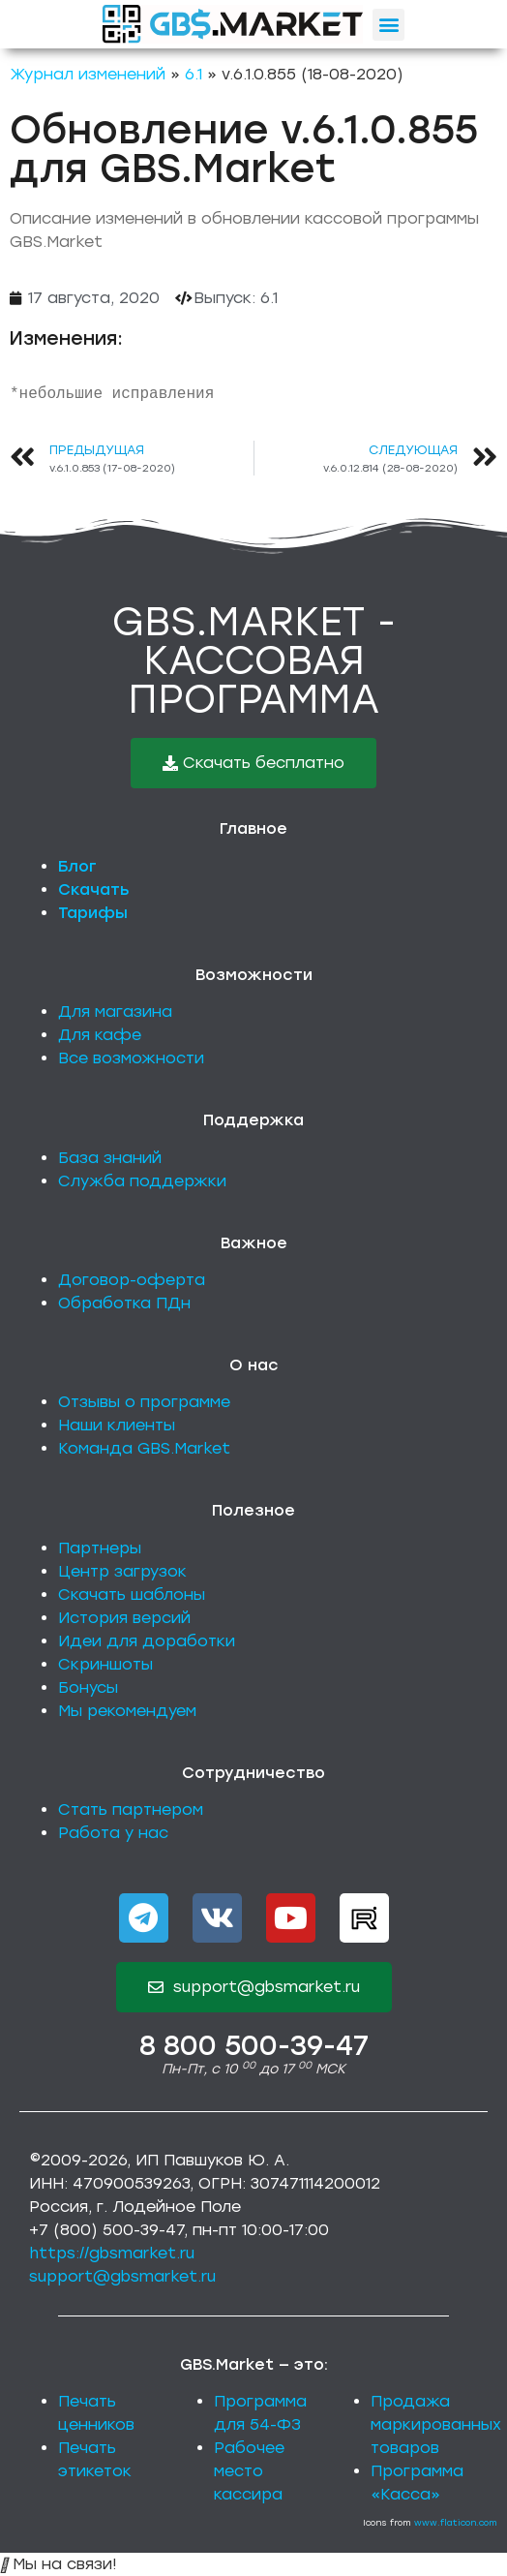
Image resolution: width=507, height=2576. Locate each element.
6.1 (193, 74)
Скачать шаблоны (131, 1594)
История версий (124, 1618)
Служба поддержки (142, 1181)
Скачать (94, 889)
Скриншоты (105, 1664)
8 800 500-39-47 (254, 2045)
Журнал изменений (87, 74)
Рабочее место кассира (249, 2470)
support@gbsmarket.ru (122, 2276)
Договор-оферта (131, 1280)
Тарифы (93, 913)
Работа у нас (113, 1833)
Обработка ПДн (124, 1303)
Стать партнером (130, 1809)
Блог (77, 866)
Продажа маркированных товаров (436, 2424)
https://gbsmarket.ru (111, 2253)
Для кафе (99, 1035)
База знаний (110, 1158)
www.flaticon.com (455, 2522)
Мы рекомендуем (127, 1711)
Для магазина (115, 1011)
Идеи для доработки (146, 1641)
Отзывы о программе (144, 1402)
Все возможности (131, 1058)
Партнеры (99, 1548)
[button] (388, 25)
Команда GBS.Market (144, 1448)
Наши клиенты (116, 1425)
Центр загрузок (122, 1571)
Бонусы (88, 1687)
